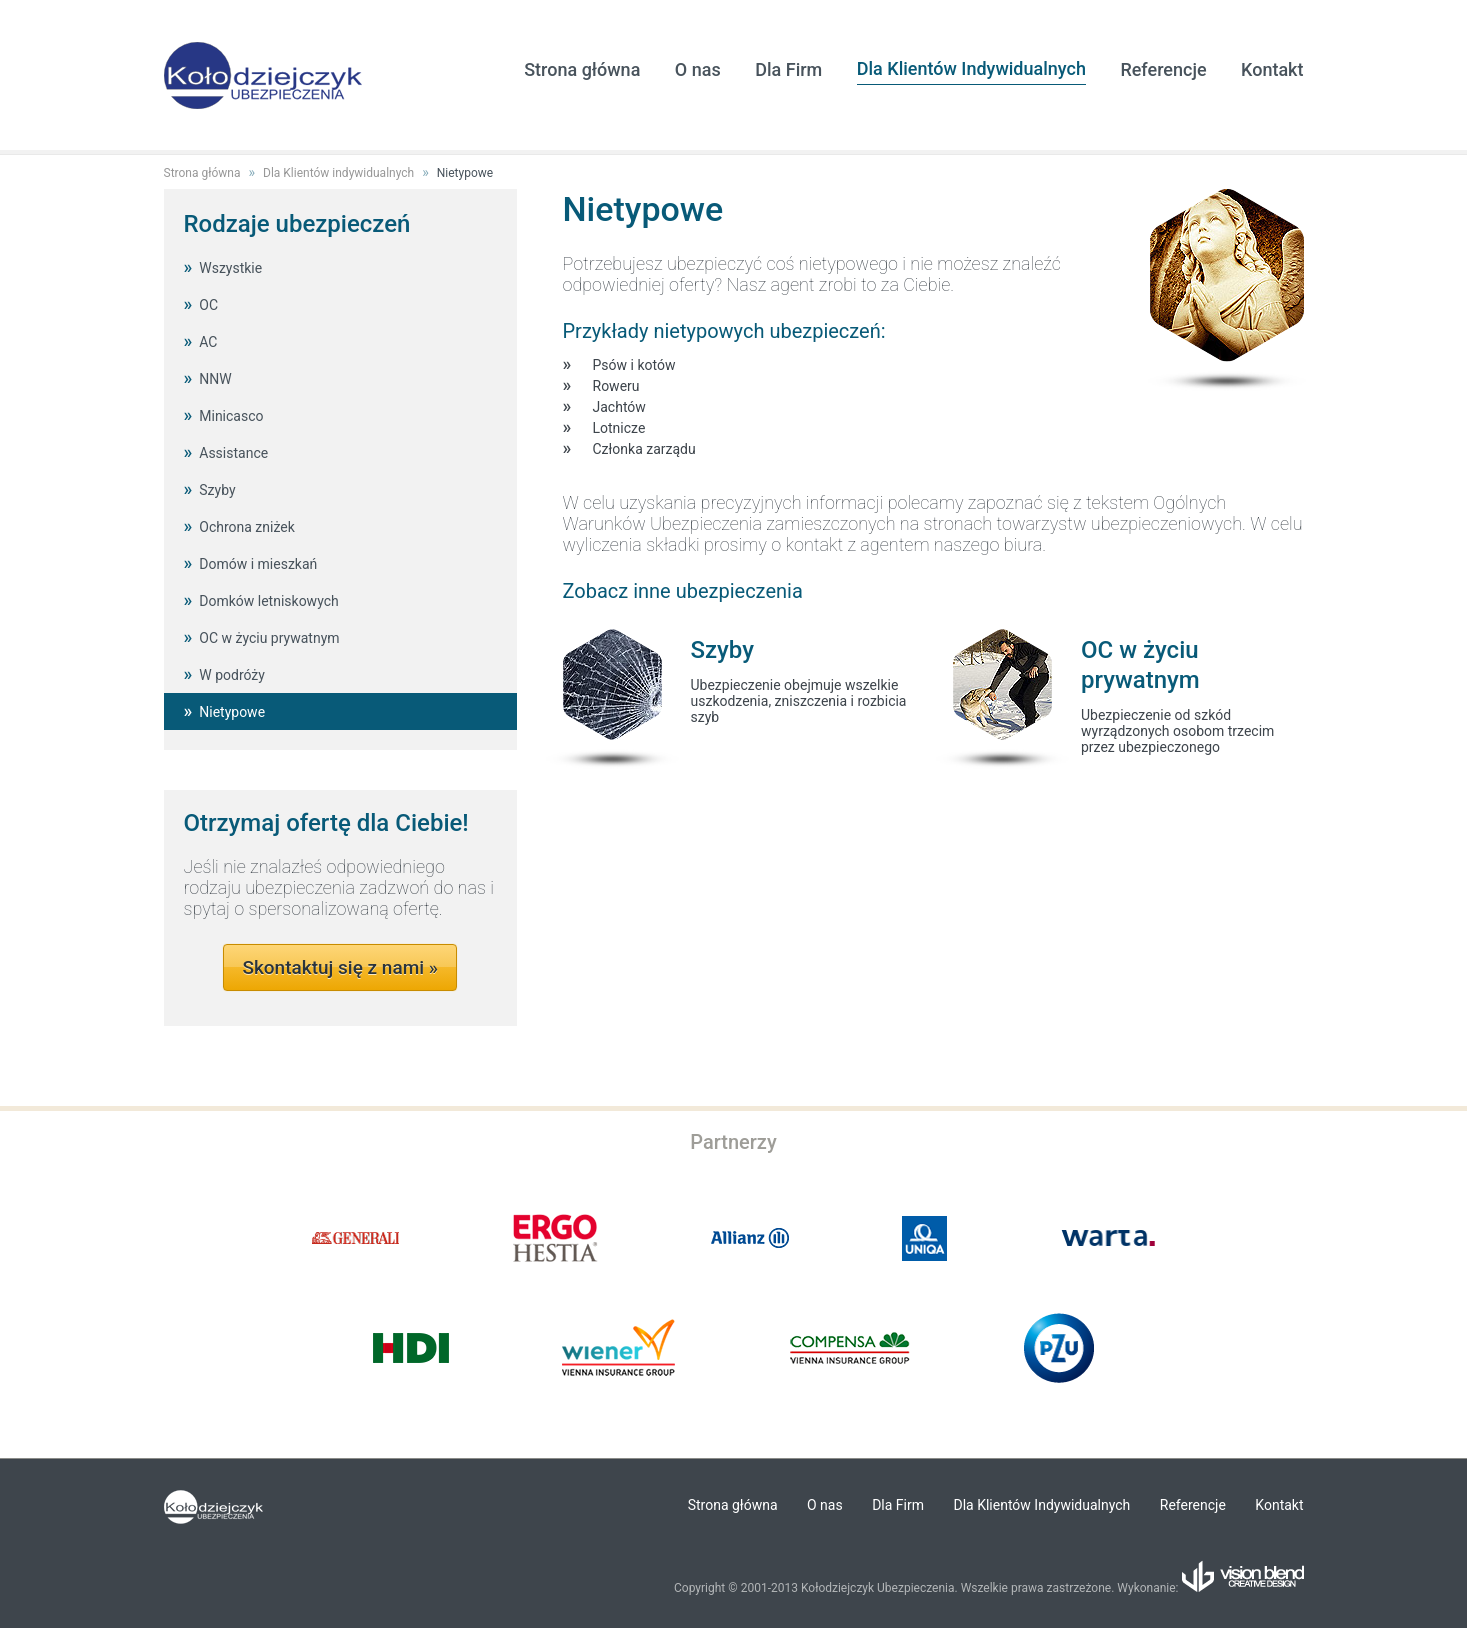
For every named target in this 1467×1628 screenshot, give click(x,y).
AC (208, 342)
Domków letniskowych (268, 601)
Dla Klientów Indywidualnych (971, 68)
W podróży (232, 675)
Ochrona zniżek (247, 527)
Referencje (1163, 69)
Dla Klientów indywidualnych (338, 173)
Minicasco (231, 416)
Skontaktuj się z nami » (340, 967)
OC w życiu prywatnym (269, 638)
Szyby (217, 490)
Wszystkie (230, 268)
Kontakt (1272, 69)
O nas (698, 69)
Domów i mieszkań (258, 564)
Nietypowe (465, 173)
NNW (215, 379)
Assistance (233, 453)
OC (208, 305)
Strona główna (582, 69)
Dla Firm (788, 69)
